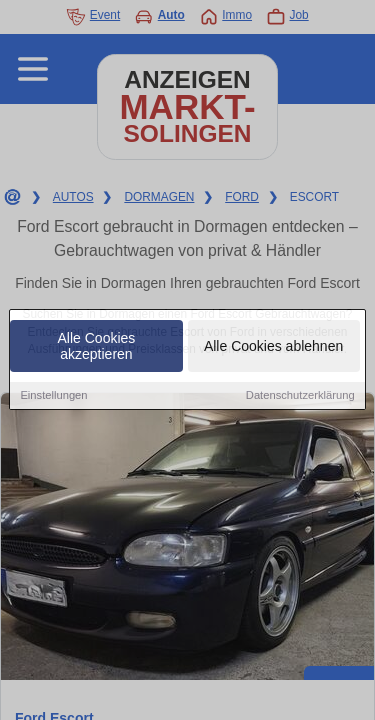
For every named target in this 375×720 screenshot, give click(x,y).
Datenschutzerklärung (300, 396)
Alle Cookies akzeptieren (97, 347)
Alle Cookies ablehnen (273, 347)
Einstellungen (53, 396)
